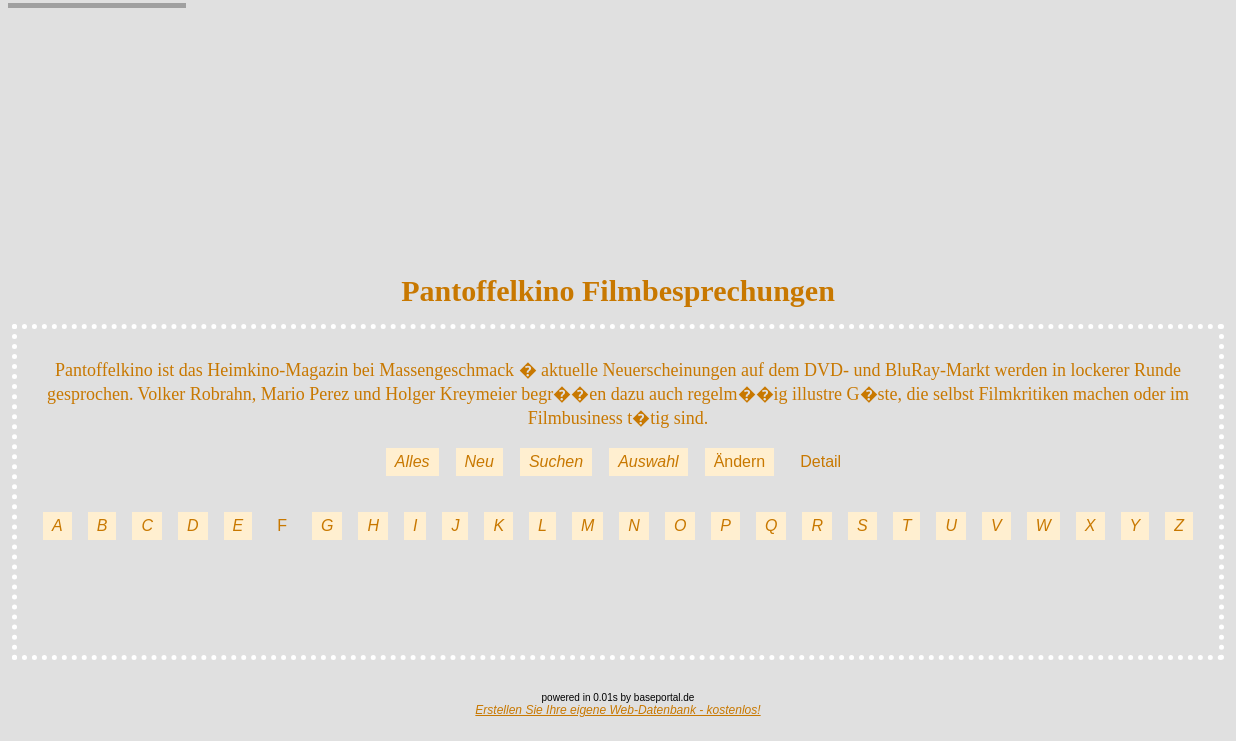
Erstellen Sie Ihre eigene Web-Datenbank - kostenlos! (617, 710)
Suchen (556, 461)
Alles (412, 461)
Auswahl (648, 461)
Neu (479, 461)
